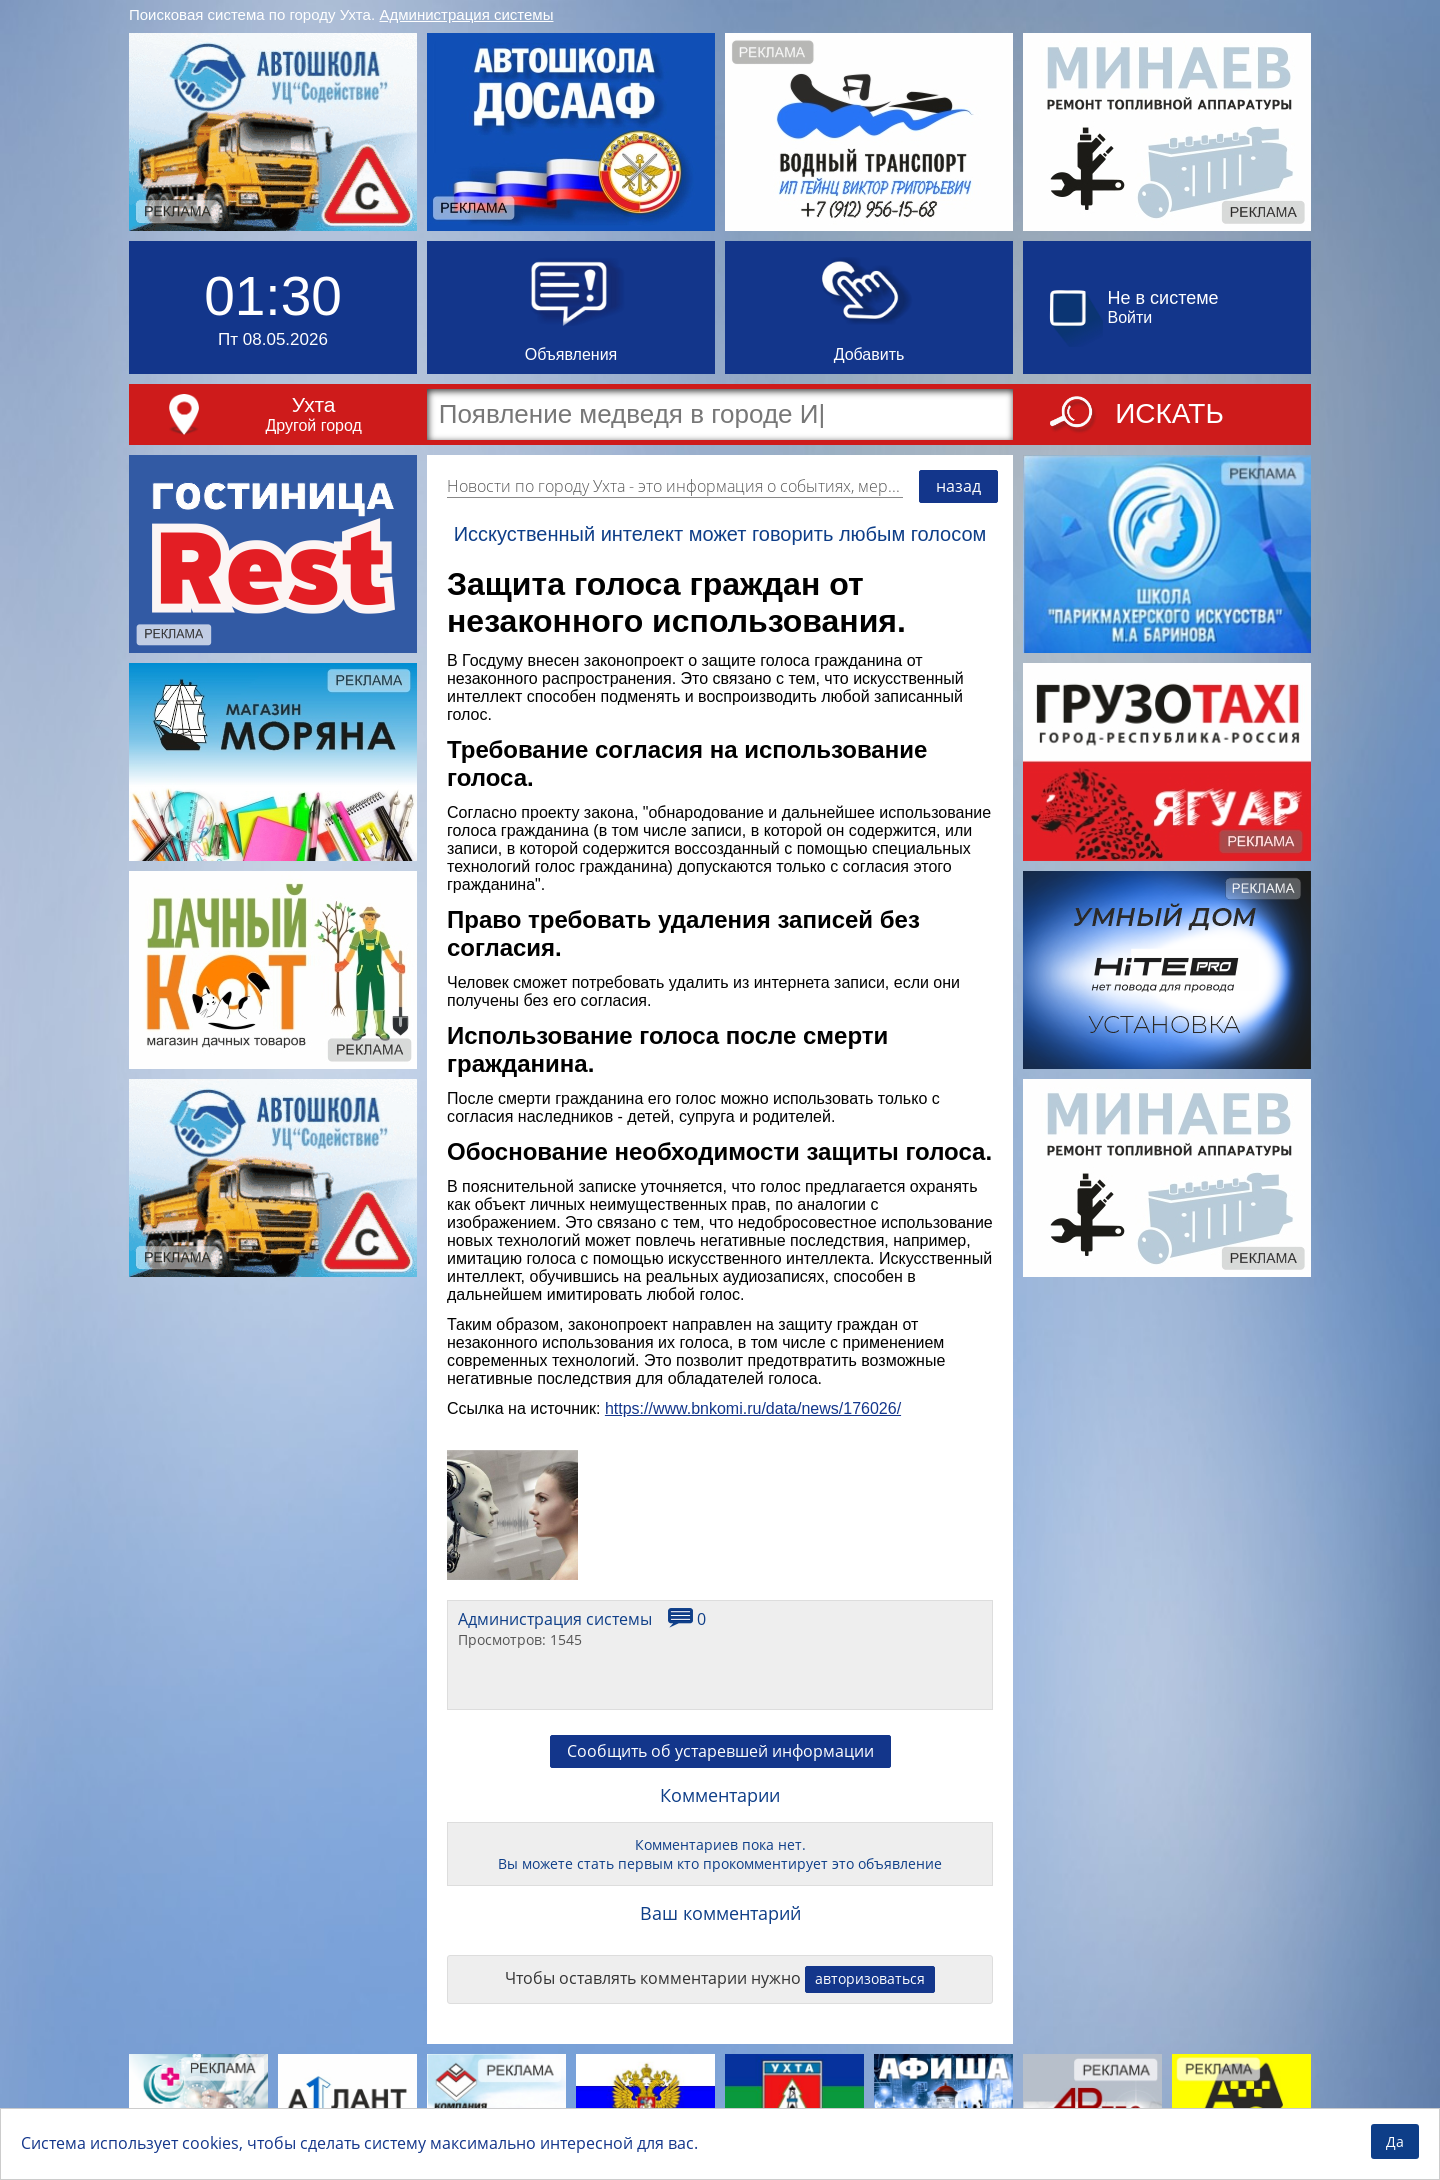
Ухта (314, 404)
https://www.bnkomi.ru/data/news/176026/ (753, 1408)
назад (958, 486)
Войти (1130, 317)
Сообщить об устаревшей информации (720, 1751)
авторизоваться (870, 1978)
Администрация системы (467, 14)
